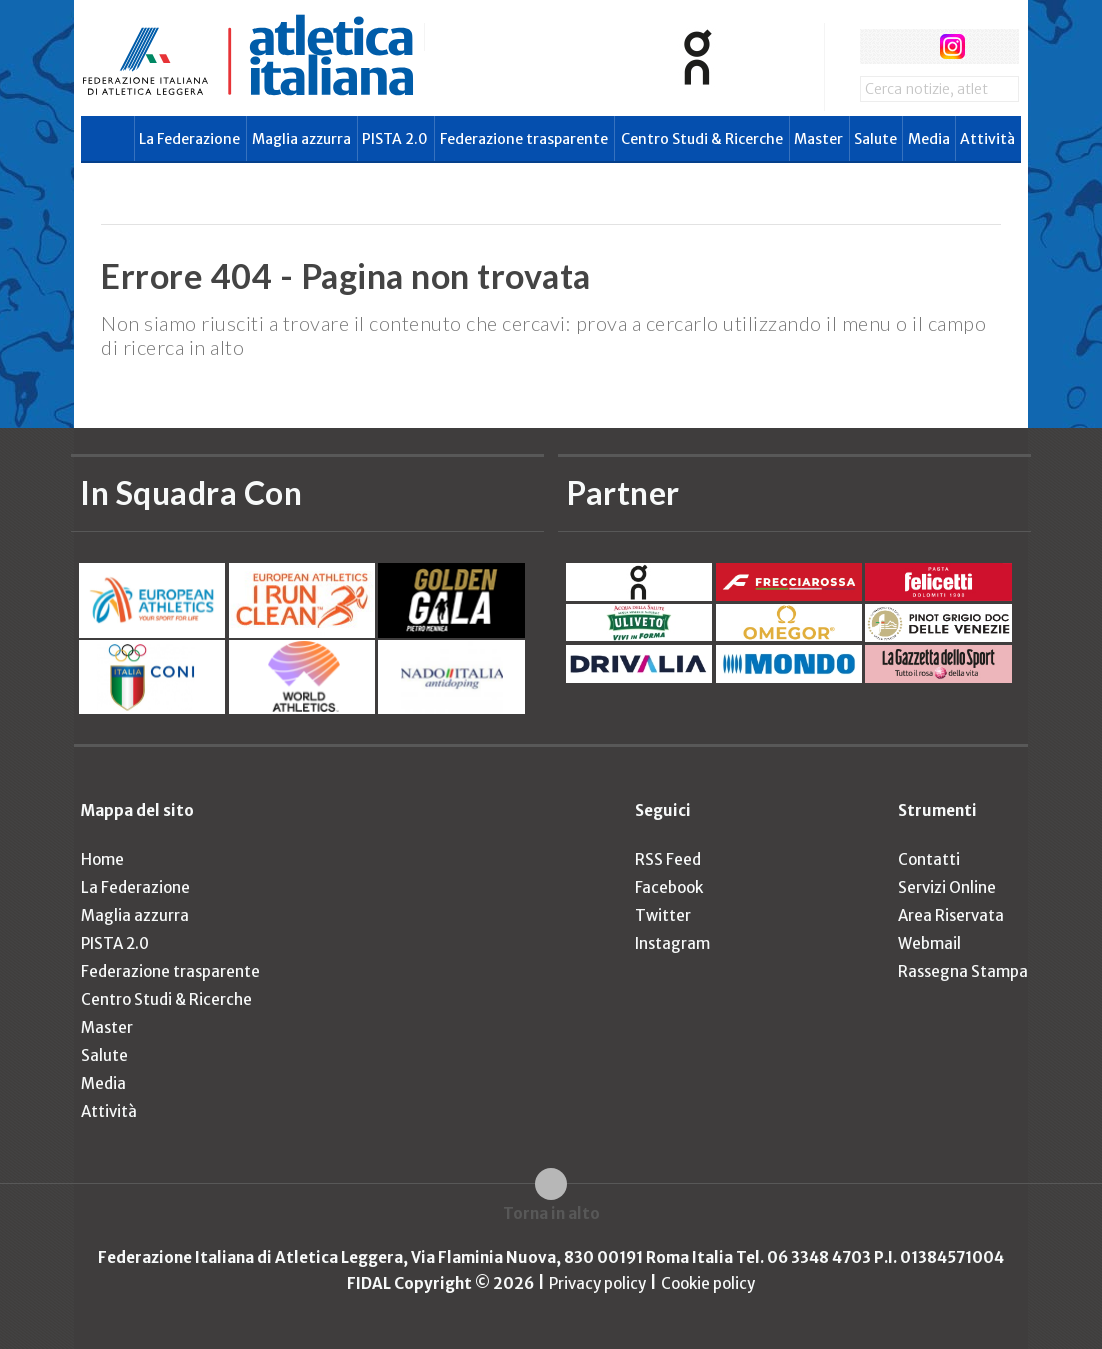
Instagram (672, 943)
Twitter (663, 915)
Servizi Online (947, 887)
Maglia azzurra (301, 139)
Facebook (669, 887)
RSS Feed (668, 859)
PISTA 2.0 (395, 139)
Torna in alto (551, 1213)
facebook (877, 46)
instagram (952, 46)
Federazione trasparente (524, 139)
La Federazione (189, 139)
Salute (875, 139)
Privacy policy (597, 1283)
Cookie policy (708, 1283)
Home (102, 859)
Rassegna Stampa (963, 971)
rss (989, 46)
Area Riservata (951, 915)
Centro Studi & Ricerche (702, 139)
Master (818, 139)
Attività (987, 139)
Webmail (929, 943)
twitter (914, 46)
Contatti (929, 859)
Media (929, 139)
